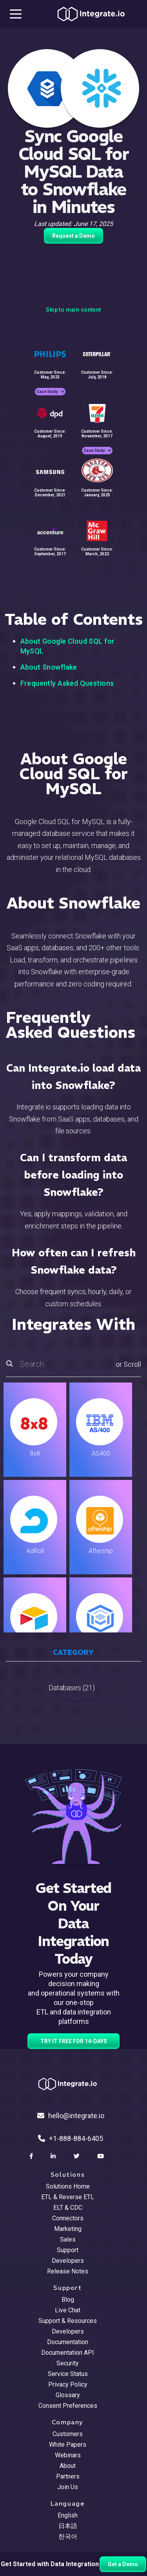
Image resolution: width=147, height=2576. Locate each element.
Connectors (67, 2218)
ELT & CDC (67, 2207)
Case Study (50, 391)
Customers (68, 2434)
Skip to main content (73, 310)
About (68, 2466)
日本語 (67, 2526)
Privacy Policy (67, 2384)
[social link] (32, 2156)
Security (67, 2363)
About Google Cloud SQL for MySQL (67, 646)
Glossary (68, 2395)
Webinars (68, 2455)
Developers (68, 2260)
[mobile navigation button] (16, 14)
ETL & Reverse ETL (67, 2197)
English (68, 2515)
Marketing (68, 2229)
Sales (68, 2239)
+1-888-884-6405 (70, 2138)
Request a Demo (73, 236)
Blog (68, 2299)
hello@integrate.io (70, 2115)
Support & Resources (67, 2320)
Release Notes (67, 2271)
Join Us (67, 2487)
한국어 (67, 2536)
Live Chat (67, 2310)
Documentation (67, 2342)
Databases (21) (72, 1688)
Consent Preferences (67, 2405)
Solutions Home (68, 2186)
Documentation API (67, 2352)
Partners (68, 2476)
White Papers (67, 2444)
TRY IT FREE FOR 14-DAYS (73, 2041)
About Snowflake (48, 667)
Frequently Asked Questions (67, 683)
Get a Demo (123, 2564)
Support (67, 2250)
